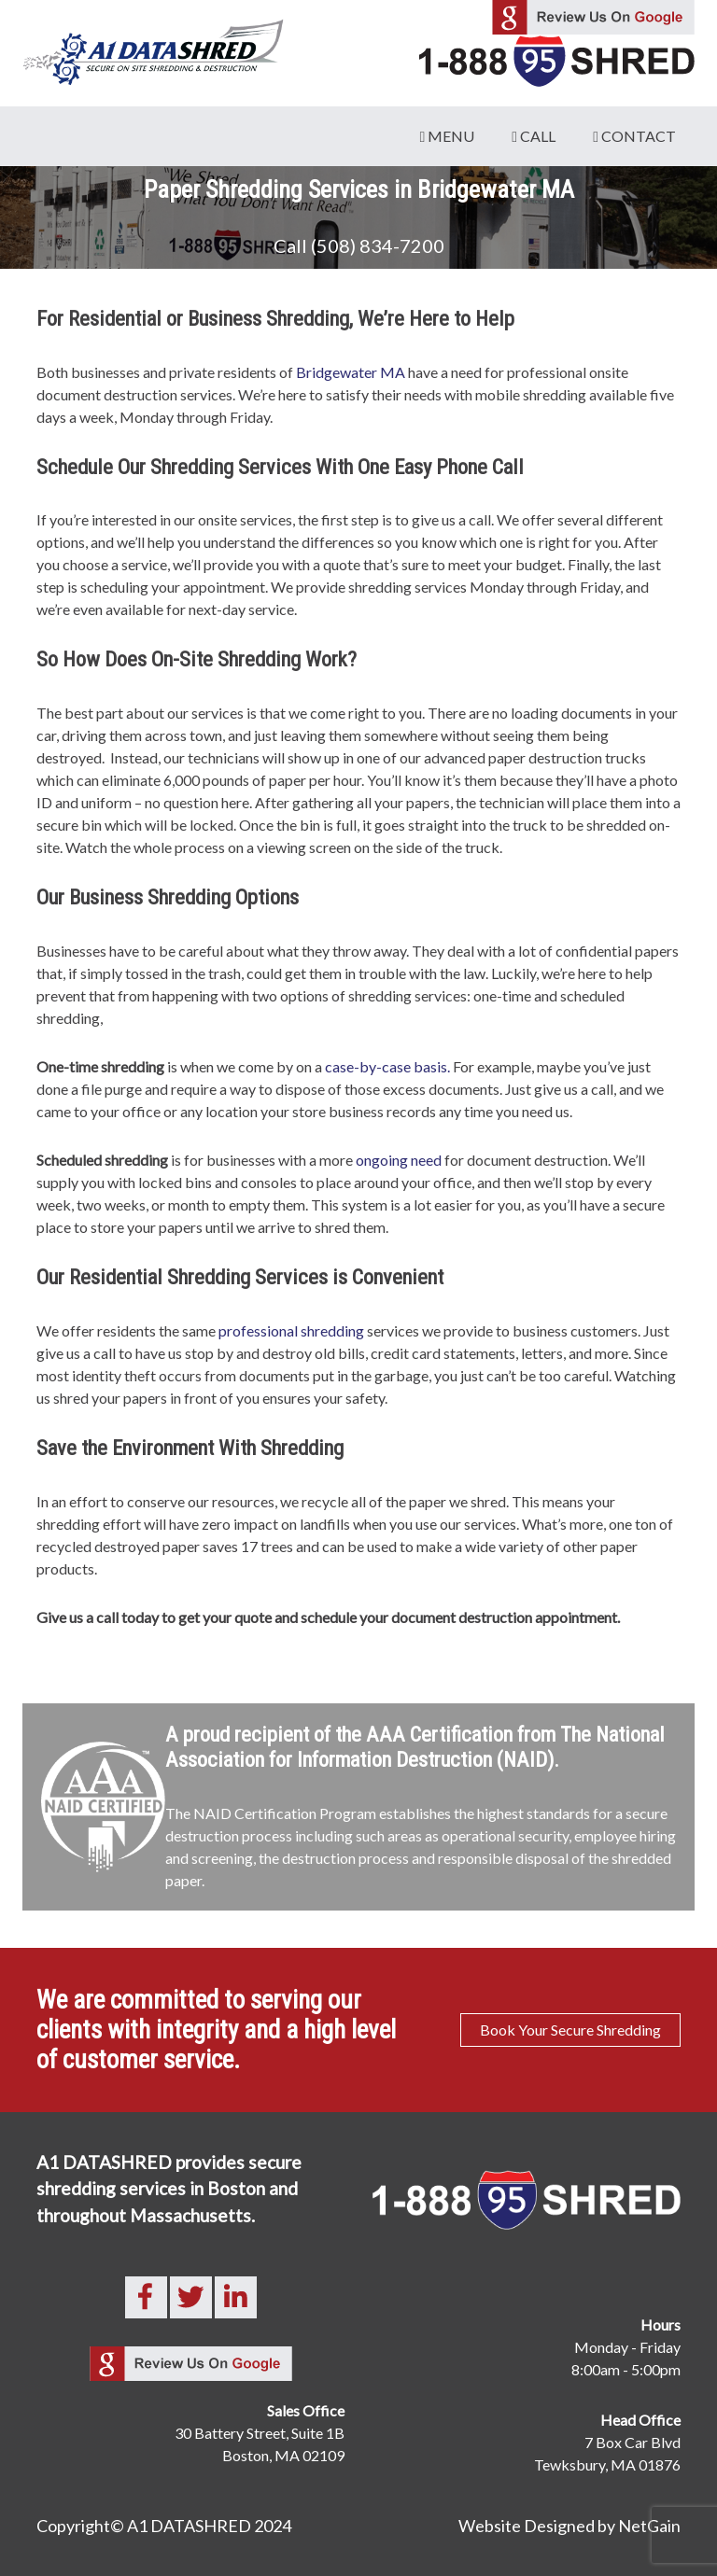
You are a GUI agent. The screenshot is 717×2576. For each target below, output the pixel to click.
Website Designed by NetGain (569, 2525)
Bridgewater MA (350, 372)
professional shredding (291, 1330)
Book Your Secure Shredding (570, 2029)
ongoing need (399, 1160)
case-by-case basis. (387, 1066)
